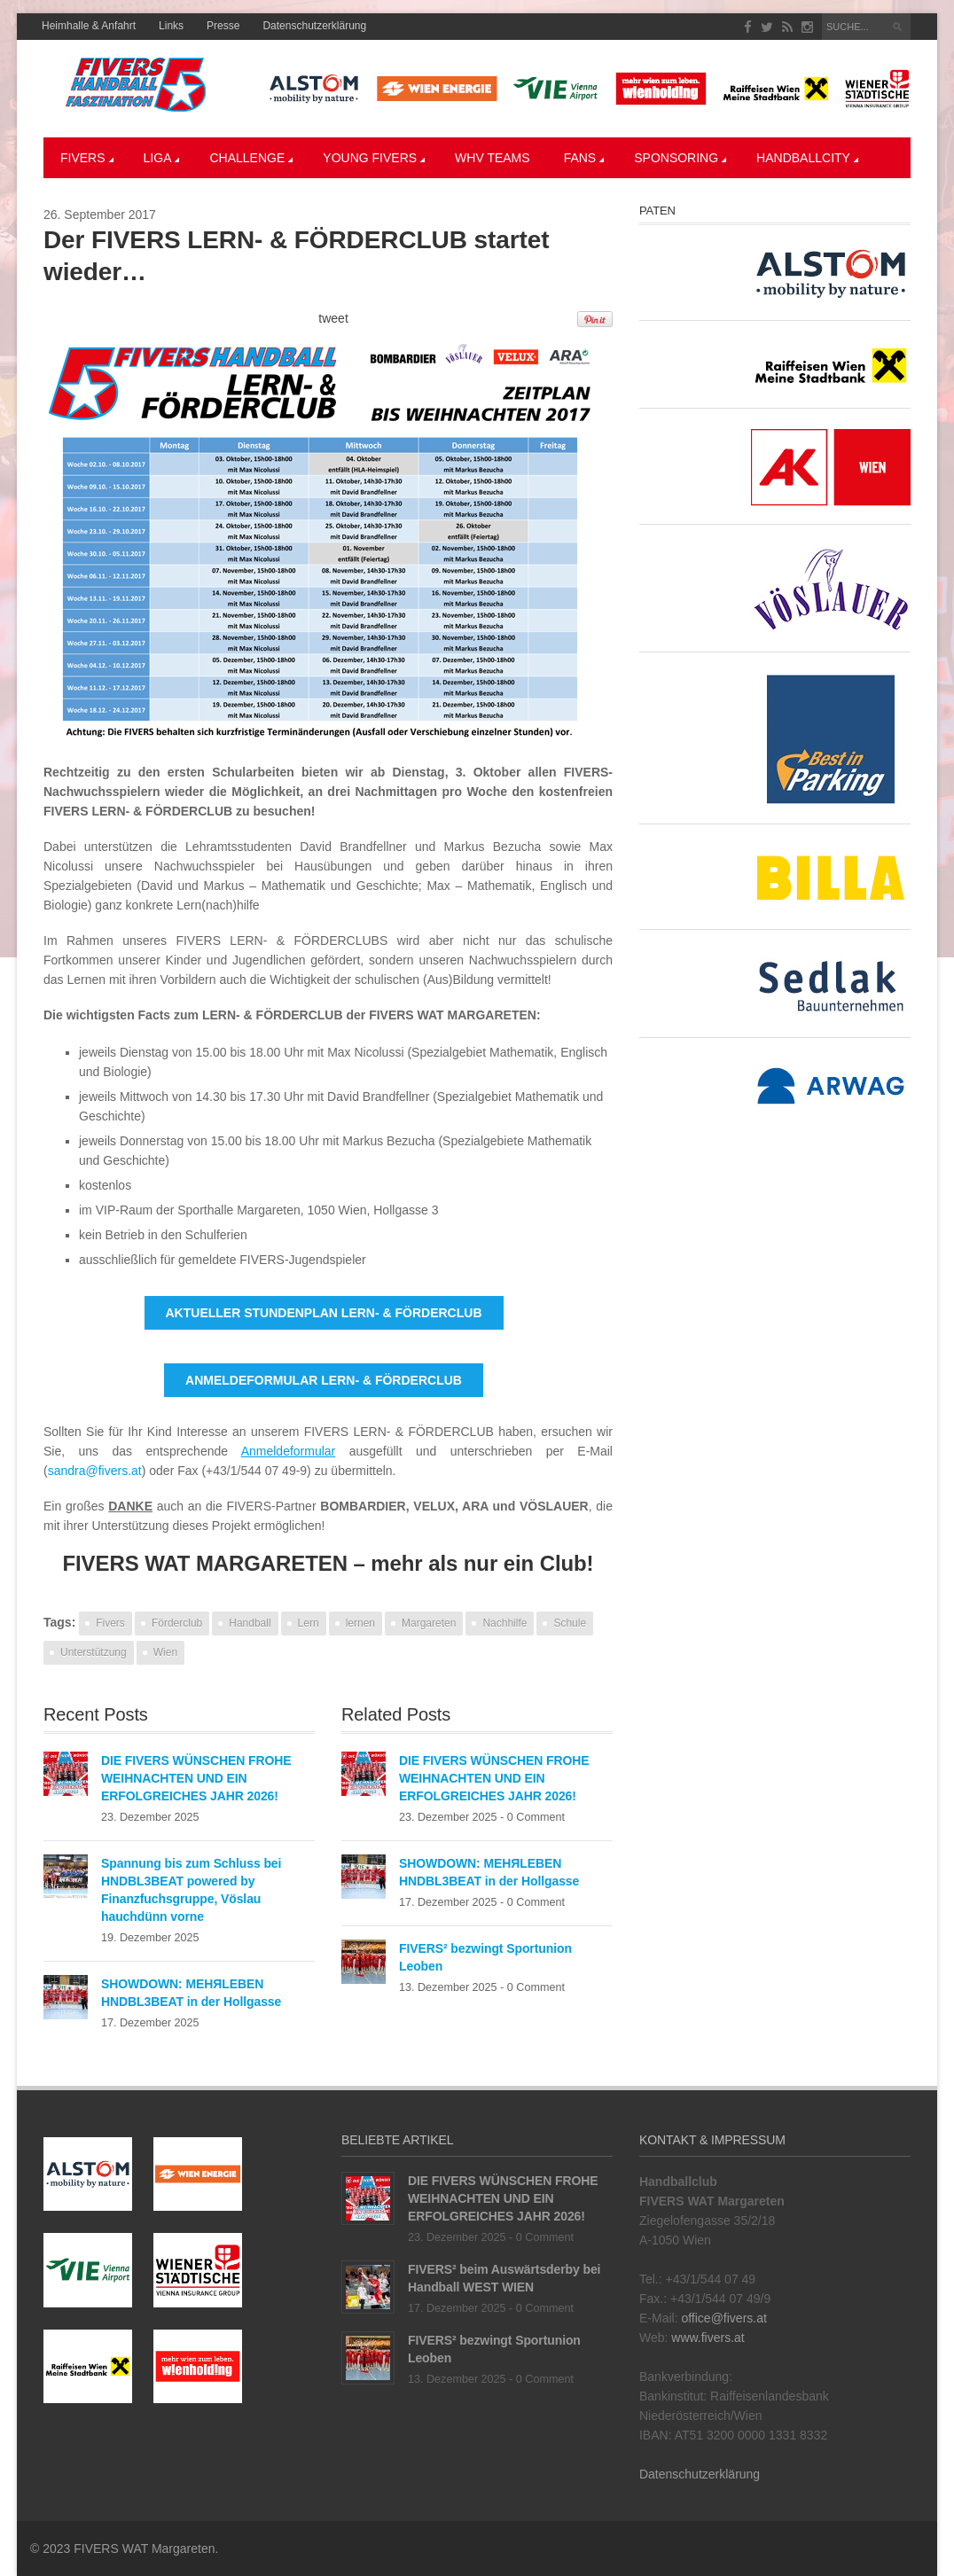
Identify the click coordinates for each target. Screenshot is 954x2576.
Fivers (86, 158)
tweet (333, 318)
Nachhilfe (504, 1623)
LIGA (162, 158)
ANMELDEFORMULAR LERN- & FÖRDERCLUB (323, 1380)
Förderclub (177, 1623)
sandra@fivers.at (95, 1471)
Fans (584, 158)
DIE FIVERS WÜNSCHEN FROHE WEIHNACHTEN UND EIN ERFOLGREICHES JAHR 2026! (196, 1778)
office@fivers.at (723, 2318)
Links (171, 26)
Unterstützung (93, 1652)
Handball (249, 1623)
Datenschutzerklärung (314, 26)
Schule (569, 1623)
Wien (165, 1652)
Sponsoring (680, 158)
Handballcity (807, 158)
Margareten (429, 1623)
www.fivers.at (707, 2337)
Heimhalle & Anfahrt (89, 26)
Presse (223, 26)
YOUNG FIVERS (374, 158)
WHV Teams (492, 158)
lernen (360, 1623)
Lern (308, 1623)
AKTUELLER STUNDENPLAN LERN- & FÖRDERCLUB (324, 1313)
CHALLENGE (251, 158)
